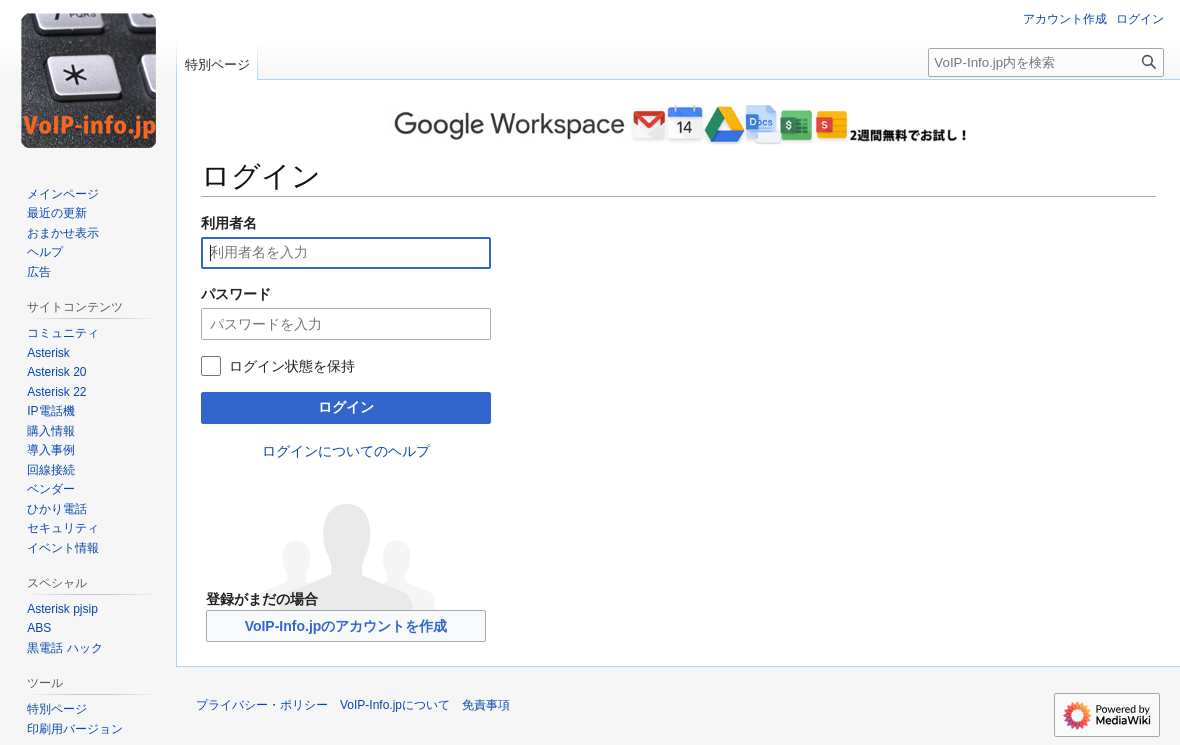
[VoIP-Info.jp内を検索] (1046, 62)
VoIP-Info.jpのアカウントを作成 (346, 626)
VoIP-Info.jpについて (395, 705)
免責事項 (486, 705)
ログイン (346, 407)
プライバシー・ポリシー (262, 705)
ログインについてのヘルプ (346, 451)
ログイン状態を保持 (292, 366)
